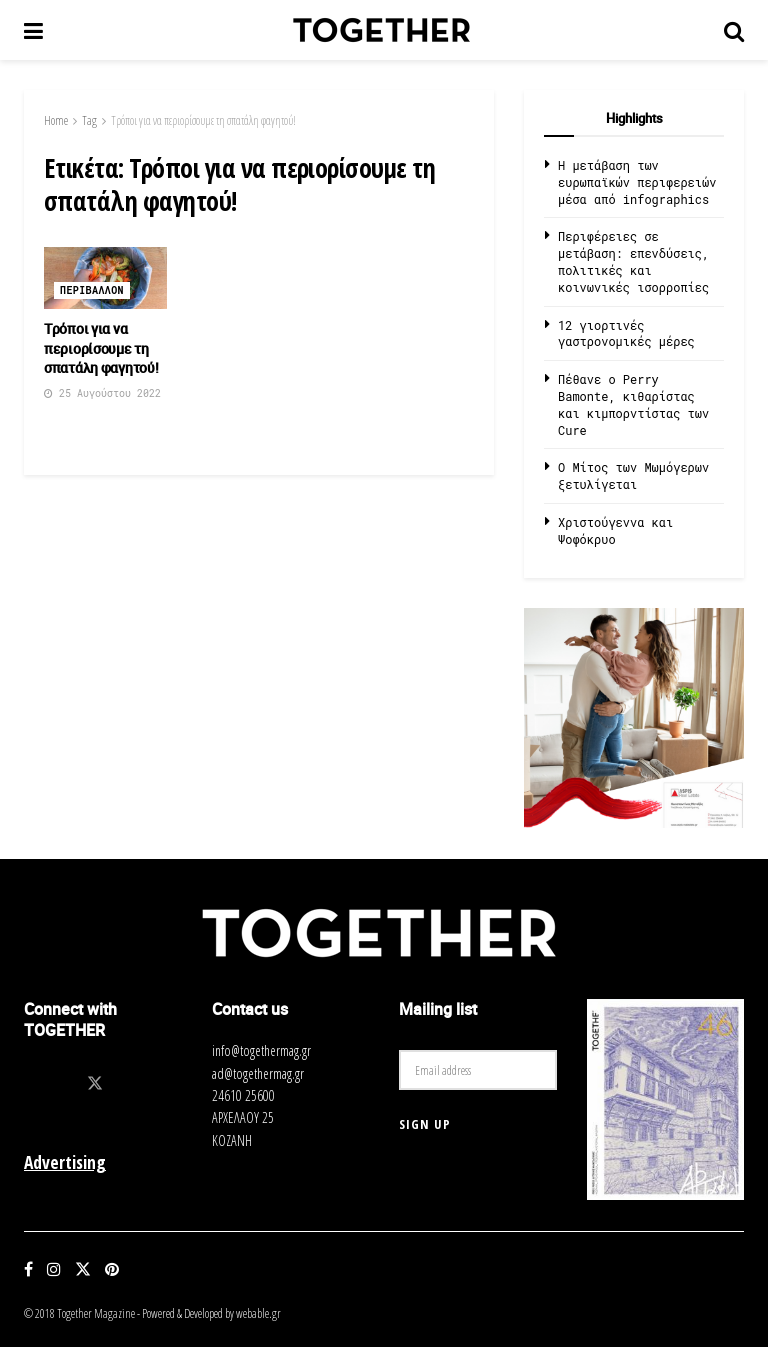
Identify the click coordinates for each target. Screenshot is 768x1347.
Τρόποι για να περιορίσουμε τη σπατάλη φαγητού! (203, 120)
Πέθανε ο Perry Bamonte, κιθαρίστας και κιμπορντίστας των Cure (633, 404)
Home (56, 120)
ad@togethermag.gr (258, 1073)
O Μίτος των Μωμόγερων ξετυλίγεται (633, 475)
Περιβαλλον (92, 290)
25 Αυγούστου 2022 (102, 393)
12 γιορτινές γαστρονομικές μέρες (626, 333)
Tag (89, 120)
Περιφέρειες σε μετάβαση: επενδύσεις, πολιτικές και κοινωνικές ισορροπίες (633, 261)
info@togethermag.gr (261, 1050)
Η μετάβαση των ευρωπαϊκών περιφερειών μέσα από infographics (637, 182)
